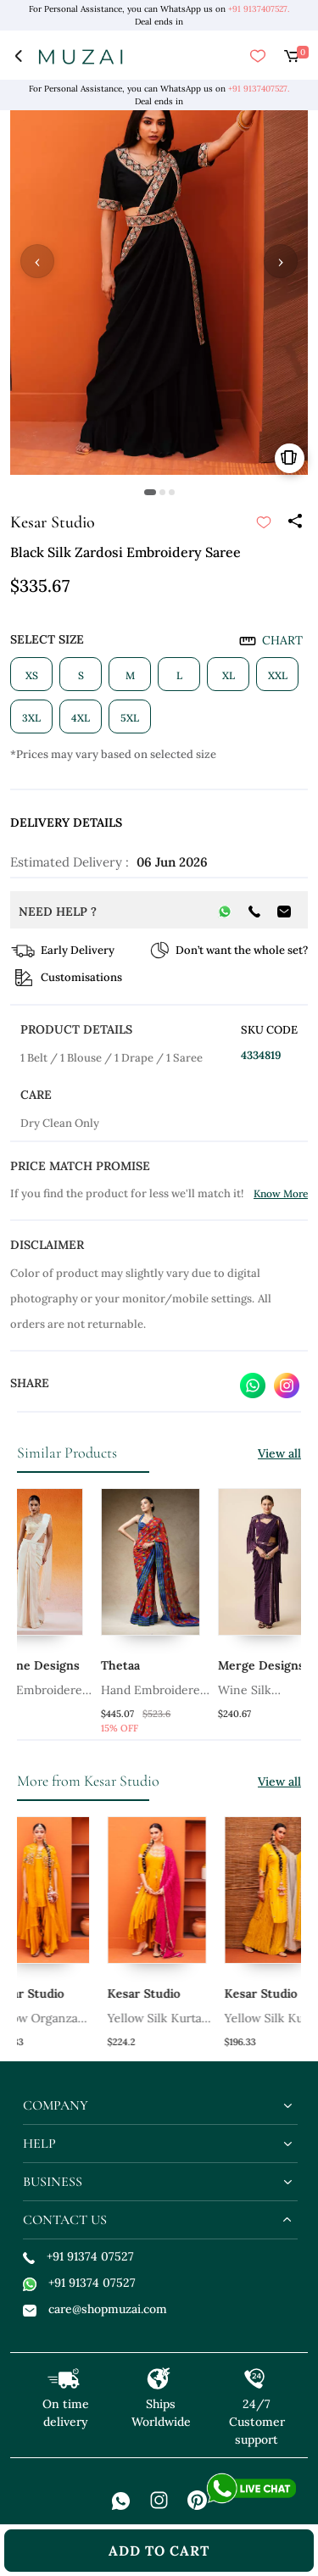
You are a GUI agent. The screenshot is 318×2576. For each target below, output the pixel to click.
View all (279, 1453)
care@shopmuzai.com (95, 2309)
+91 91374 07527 (78, 2256)
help (39, 2143)
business (52, 2181)
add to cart (159, 2550)
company (55, 2105)
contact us (65, 2219)
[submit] (263, 522)
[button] (150, 492)
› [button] (280, 261)
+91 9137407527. (258, 8)
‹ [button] (37, 261)
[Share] (294, 522)
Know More (281, 1193)
